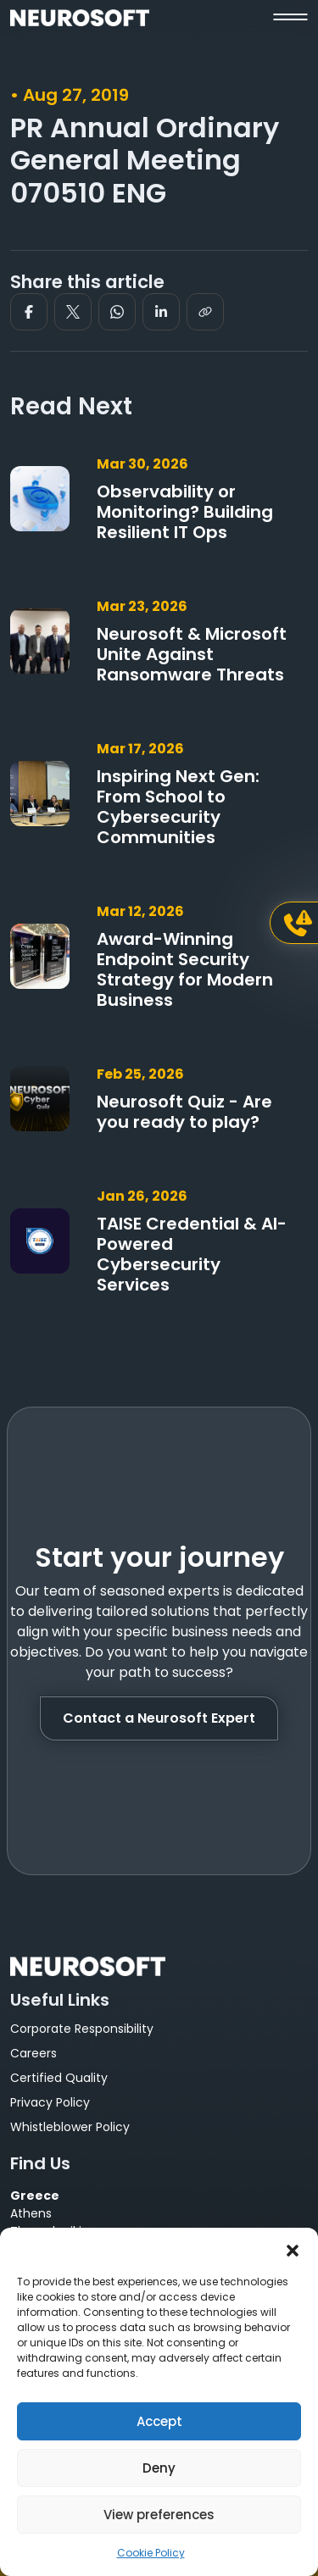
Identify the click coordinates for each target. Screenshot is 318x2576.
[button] (292, 2248)
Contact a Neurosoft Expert (159, 1718)
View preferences (159, 2514)
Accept (159, 2421)
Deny (159, 2468)
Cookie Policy (151, 2552)
